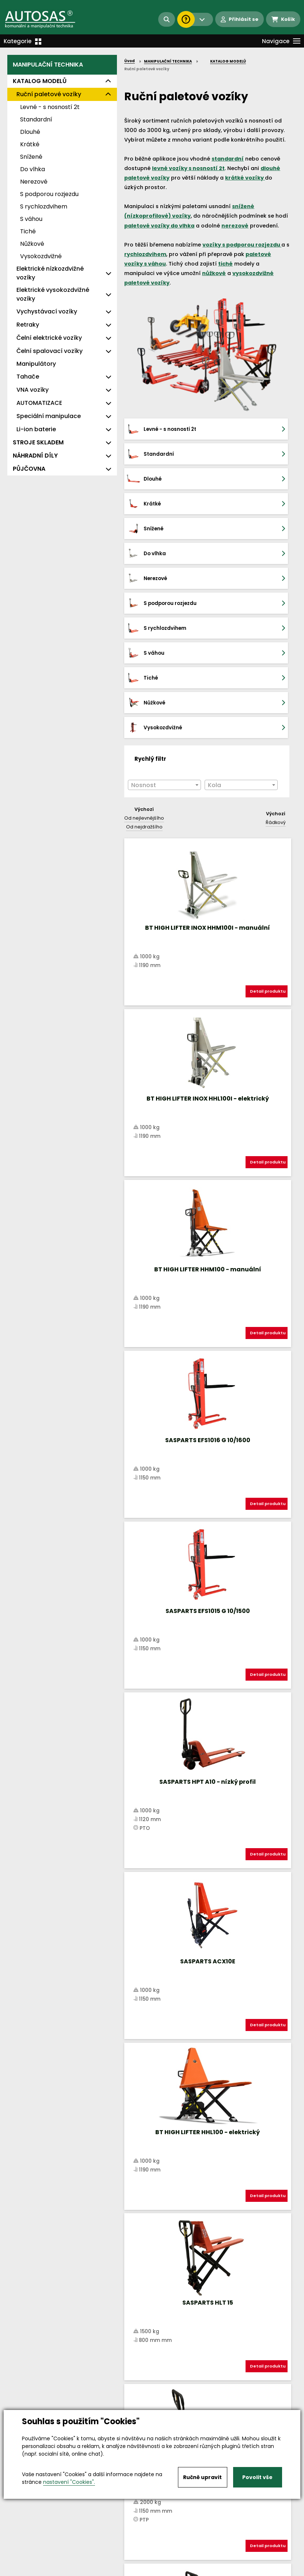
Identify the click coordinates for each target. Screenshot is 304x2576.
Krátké (29, 144)
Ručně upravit (202, 2477)
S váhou (31, 219)
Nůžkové (32, 244)
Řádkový (276, 673)
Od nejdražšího (144, 677)
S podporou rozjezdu (49, 194)
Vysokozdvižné (41, 256)
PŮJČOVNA (29, 469)
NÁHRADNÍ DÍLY (35, 455)
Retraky (27, 324)
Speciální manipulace (48, 416)
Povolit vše (257, 2477)
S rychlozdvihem (43, 206)
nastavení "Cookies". (69, 2482)
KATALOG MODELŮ (39, 81)
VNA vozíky (32, 390)
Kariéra (163, 2564)
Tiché (28, 231)
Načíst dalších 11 (207, 2121)
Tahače (27, 376)
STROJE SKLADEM (38, 442)
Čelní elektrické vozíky (49, 338)
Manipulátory (36, 364)
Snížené (31, 157)
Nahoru (136, 2086)
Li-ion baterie (36, 429)
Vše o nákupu (25, 2564)
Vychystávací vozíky (46, 311)
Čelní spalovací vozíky (49, 351)
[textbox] (164, 636)
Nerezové (34, 181)
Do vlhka (32, 169)
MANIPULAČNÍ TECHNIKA (48, 64)
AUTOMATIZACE (39, 403)
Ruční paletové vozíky (48, 94)
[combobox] (164, 636)
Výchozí (144, 660)
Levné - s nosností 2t (50, 107)
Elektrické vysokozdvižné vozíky (52, 294)
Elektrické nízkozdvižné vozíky (50, 273)
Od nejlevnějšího (144, 669)
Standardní (36, 119)
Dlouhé (30, 132)
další (278, 2092)
